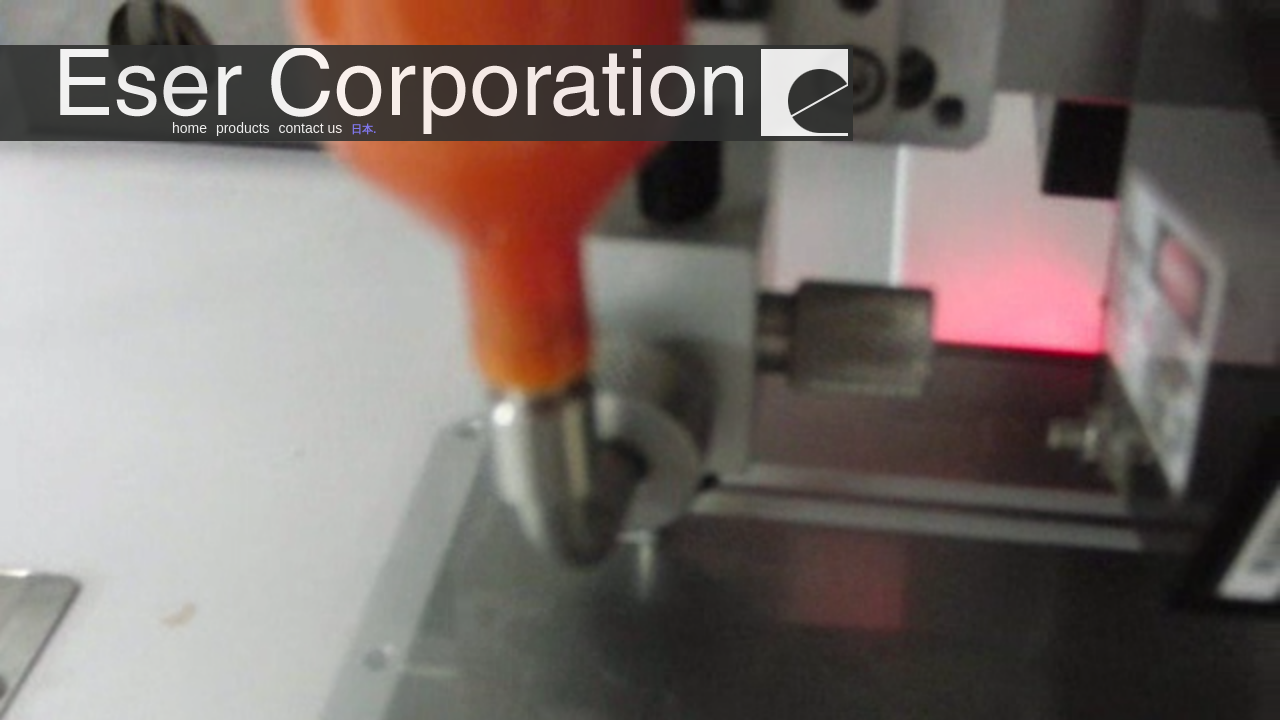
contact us (311, 128)
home (189, 128)
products (243, 128)
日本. (363, 129)
